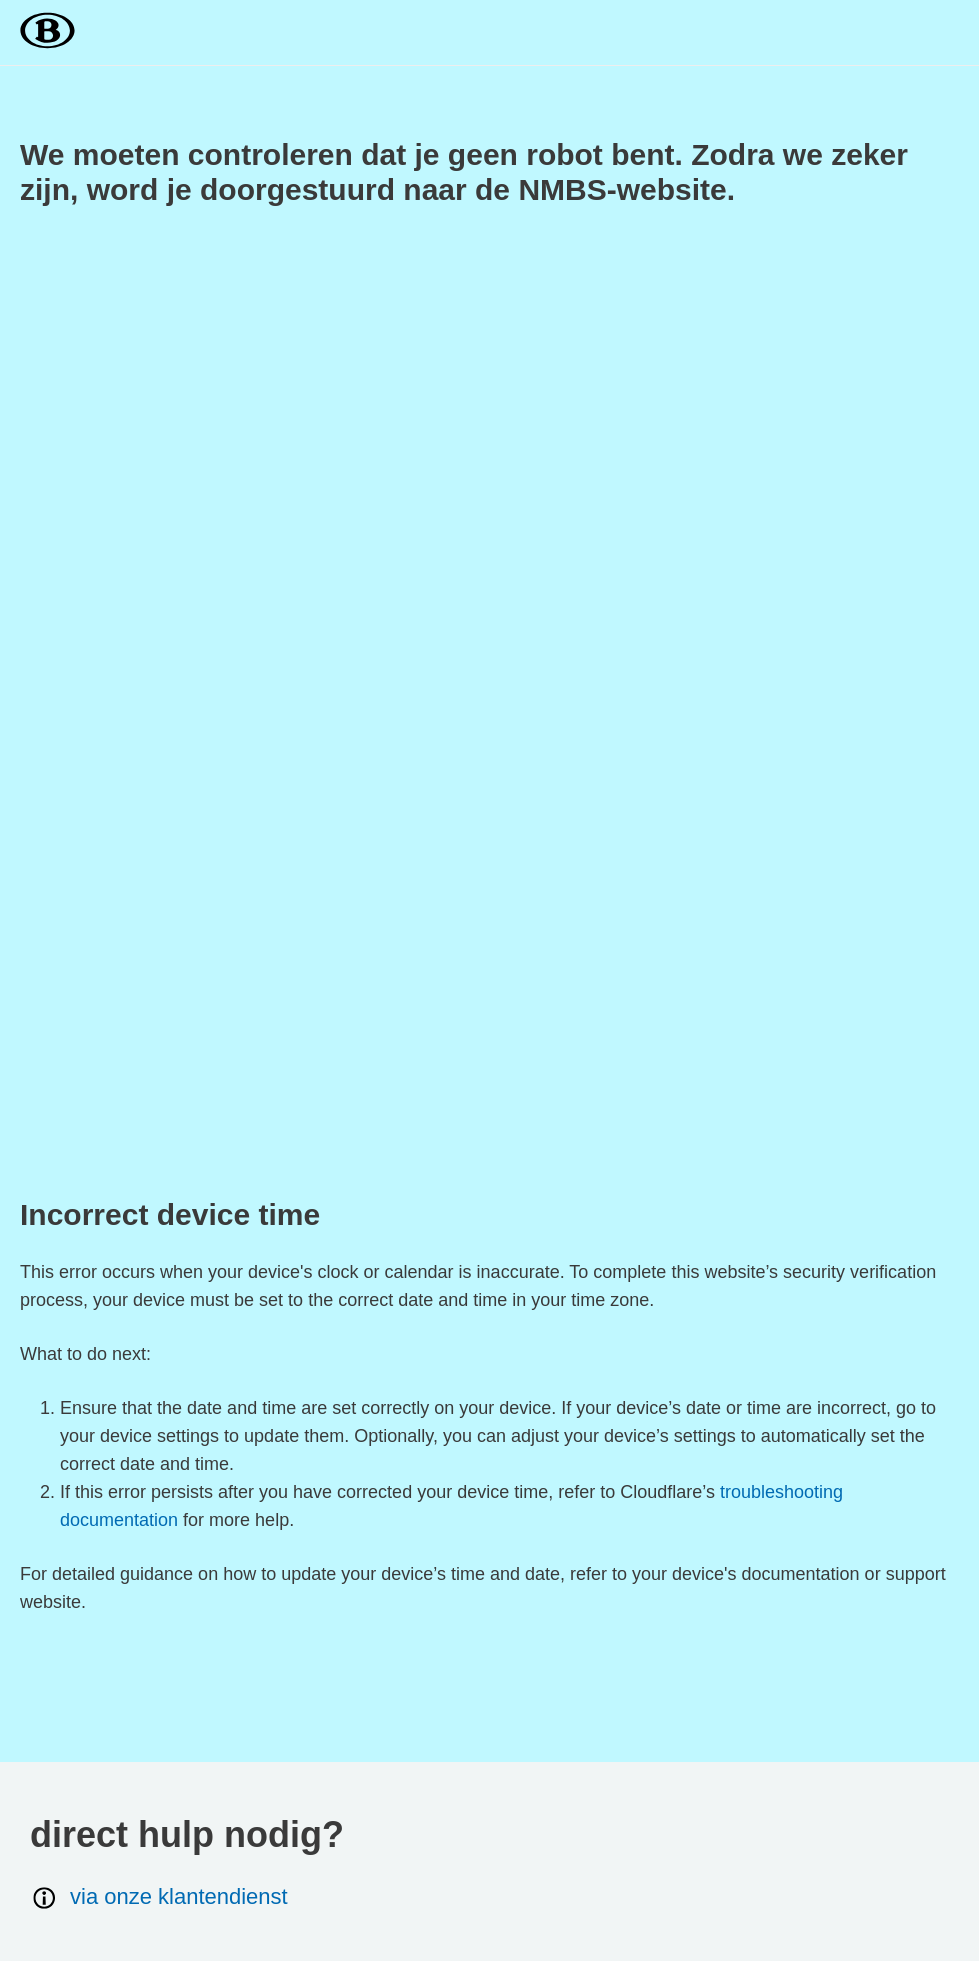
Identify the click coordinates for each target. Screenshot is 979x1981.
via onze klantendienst (159, 1897)
